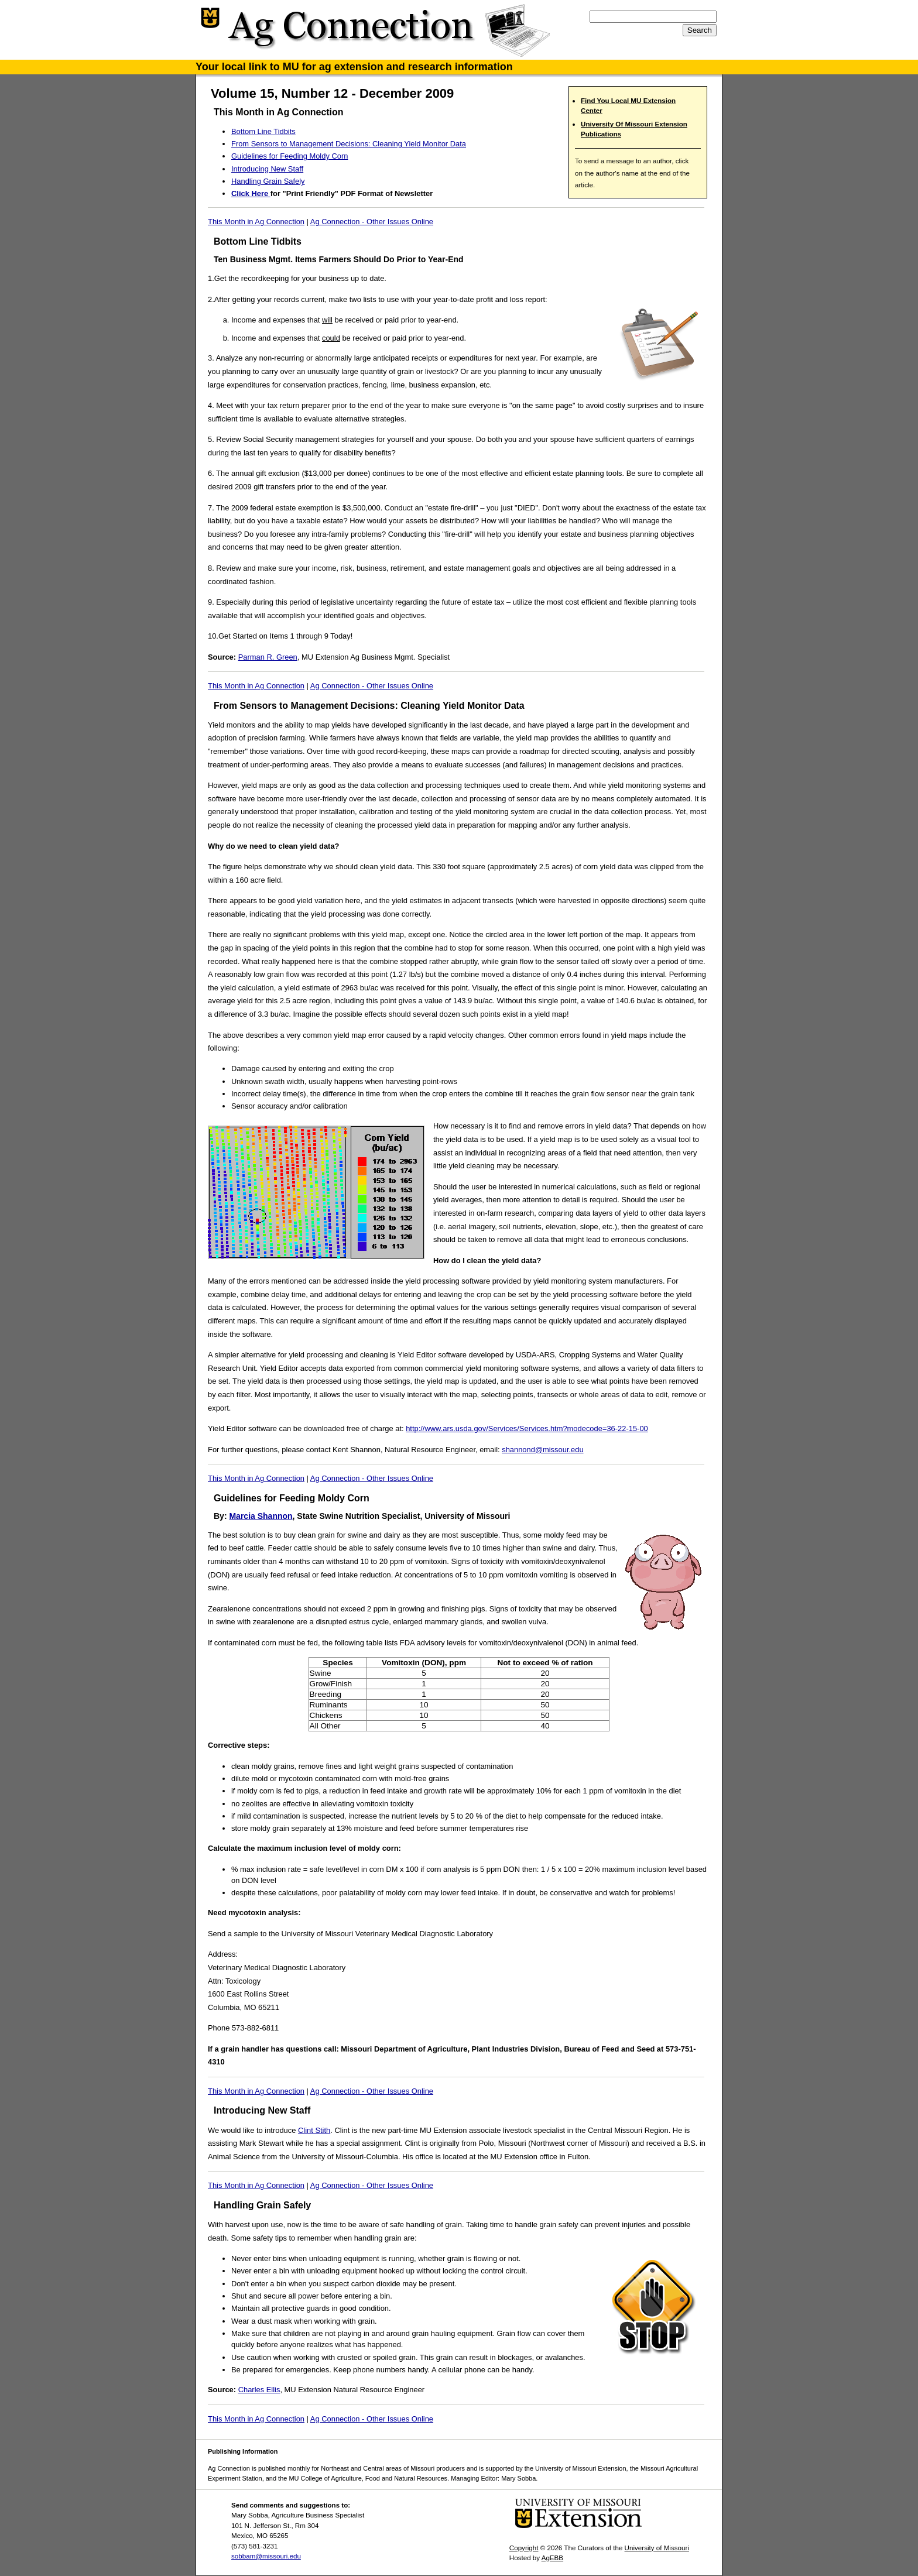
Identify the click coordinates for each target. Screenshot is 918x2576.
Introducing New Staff (267, 168)
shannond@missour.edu (542, 1449)
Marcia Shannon (260, 1516)
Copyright (524, 2547)
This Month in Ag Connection (256, 221)
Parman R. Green (267, 657)
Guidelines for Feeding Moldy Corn (289, 156)
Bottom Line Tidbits (263, 131)
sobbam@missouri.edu (266, 2556)
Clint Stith (314, 2130)
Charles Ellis (259, 2389)
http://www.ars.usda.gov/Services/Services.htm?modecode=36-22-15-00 (527, 1428)
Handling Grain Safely (268, 181)
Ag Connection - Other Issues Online (371, 221)
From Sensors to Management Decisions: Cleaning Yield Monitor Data (348, 143)
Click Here (250, 193)
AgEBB (552, 2557)
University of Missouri (657, 2547)
